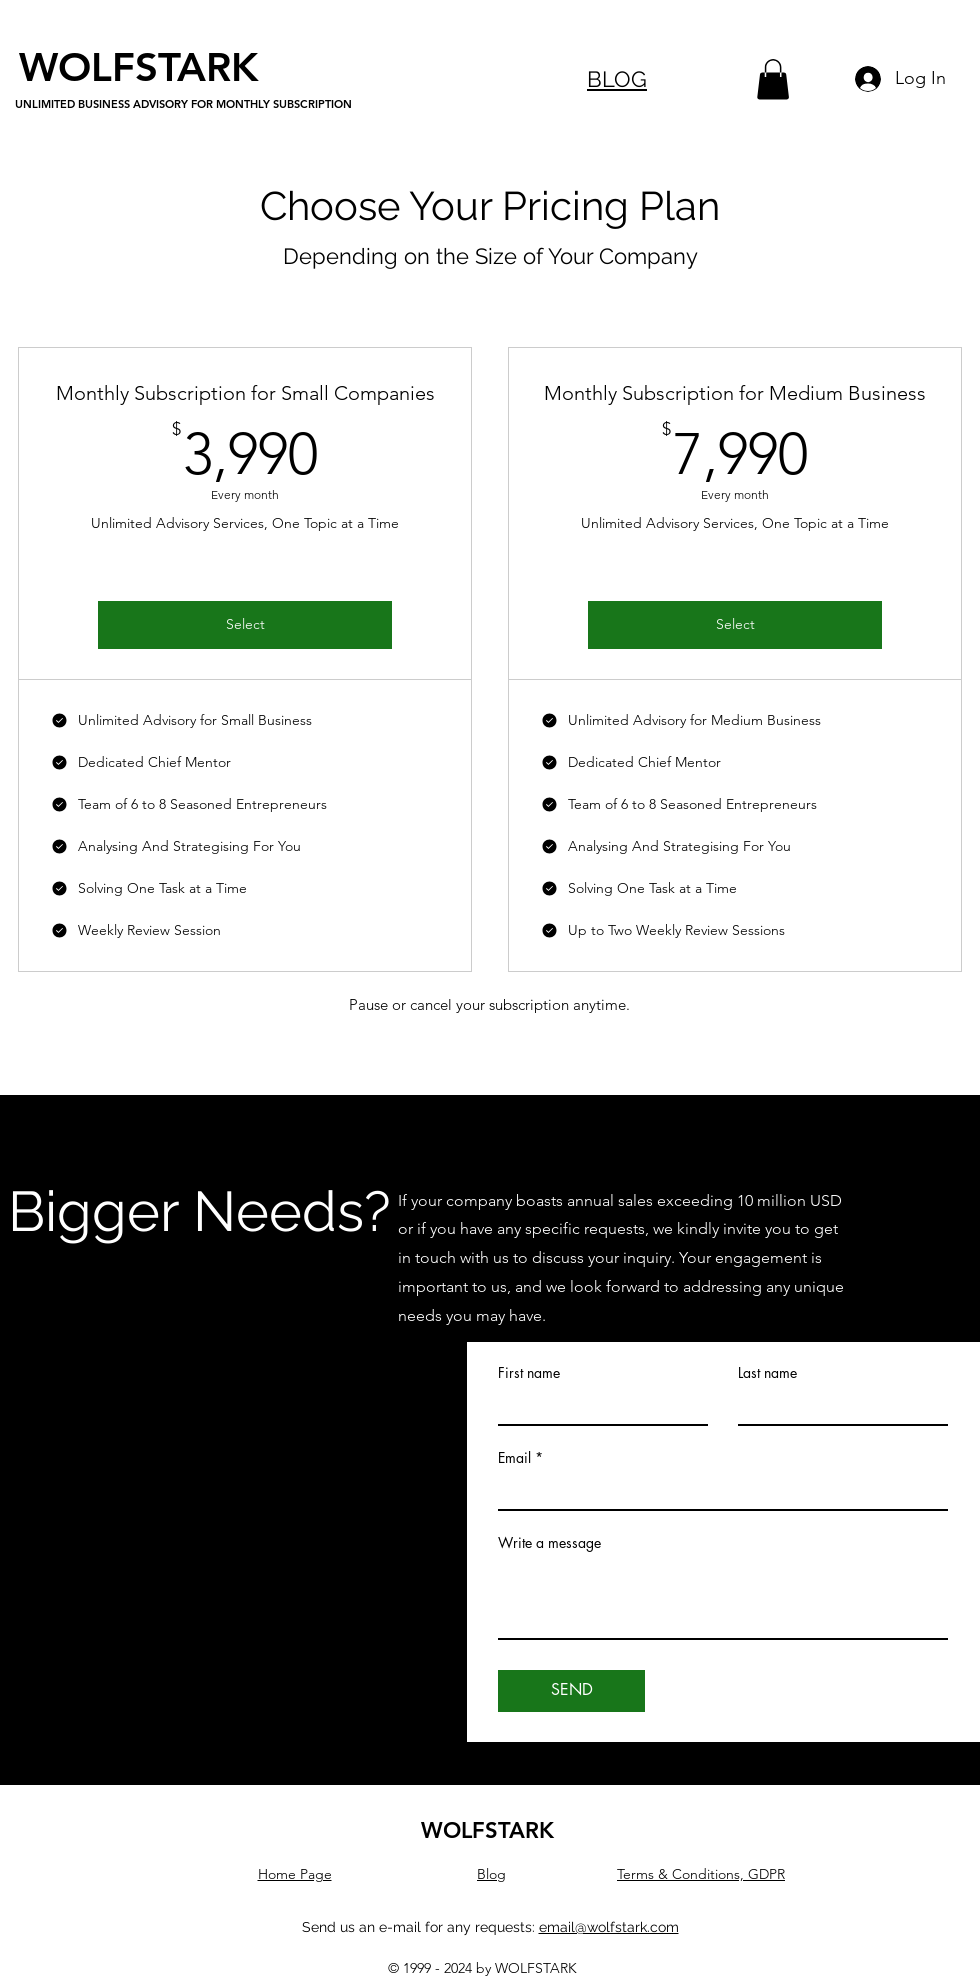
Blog (491, 1874)
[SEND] (571, 1691)
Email (514, 1458)
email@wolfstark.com (609, 1927)
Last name (767, 1373)
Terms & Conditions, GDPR (701, 1874)
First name (529, 1373)
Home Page (295, 1874)
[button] (773, 79)
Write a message (549, 1543)
